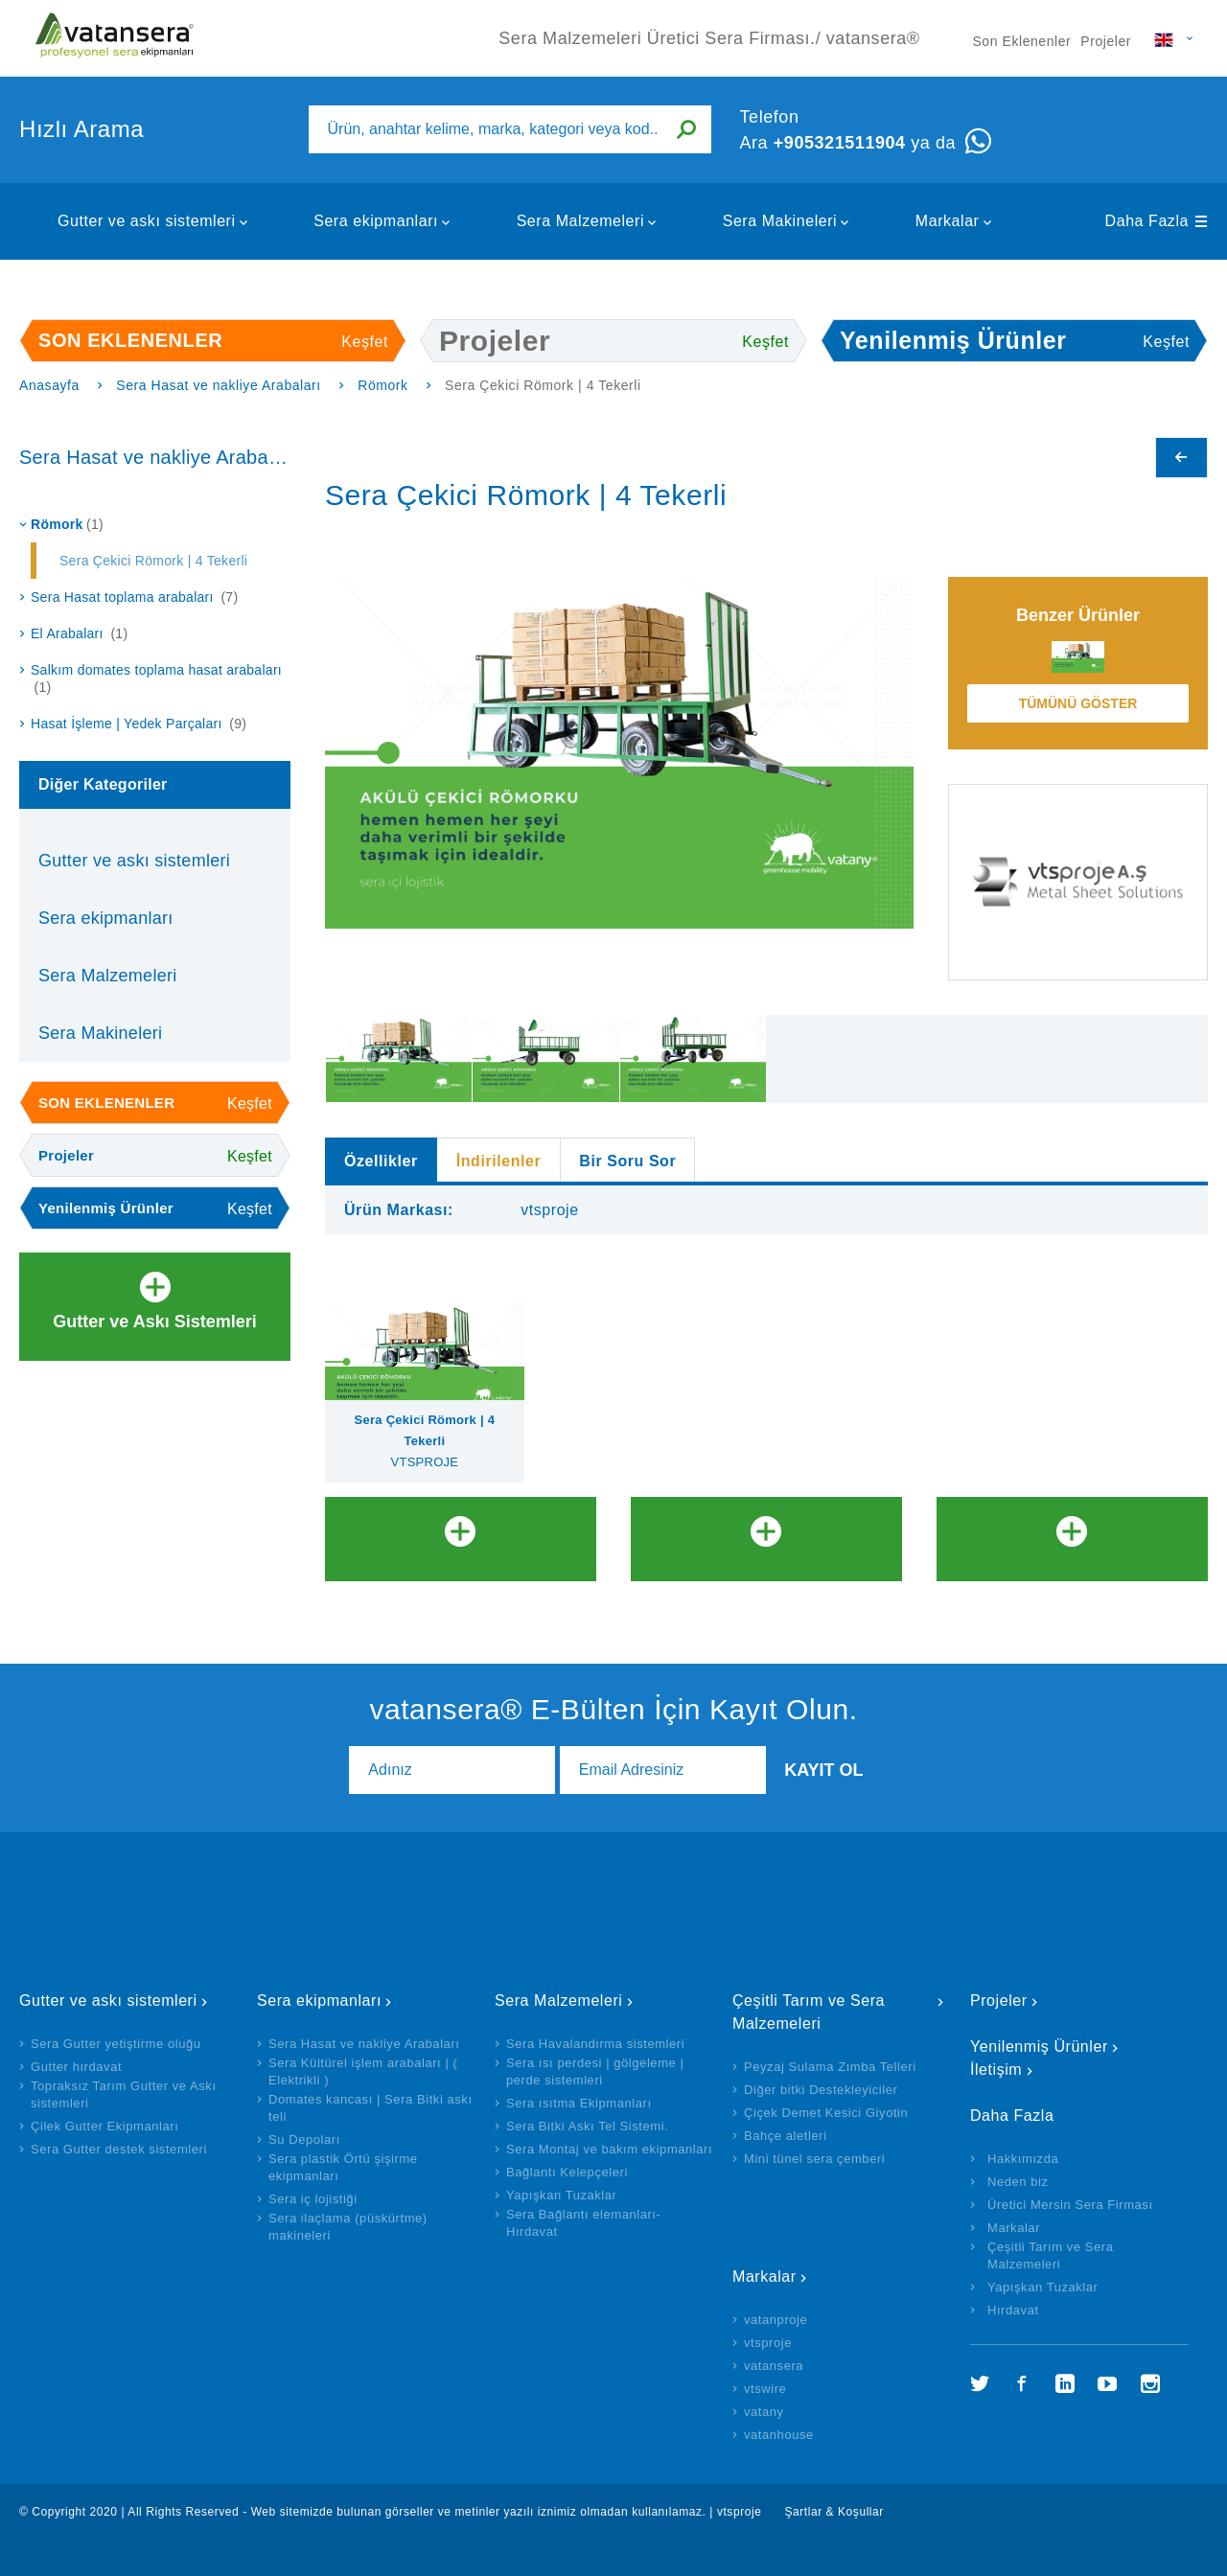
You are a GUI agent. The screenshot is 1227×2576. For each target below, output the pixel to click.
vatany (764, 2411)
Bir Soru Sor (627, 1161)
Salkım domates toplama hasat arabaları (156, 679)
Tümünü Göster (1078, 703)
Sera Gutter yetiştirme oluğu (116, 2043)
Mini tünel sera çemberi (814, 2158)
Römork (382, 385)
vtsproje (768, 2342)
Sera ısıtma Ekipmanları (579, 2103)
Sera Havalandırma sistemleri (595, 2043)
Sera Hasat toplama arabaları (134, 597)
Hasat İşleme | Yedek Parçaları (138, 723)
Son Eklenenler (1021, 41)
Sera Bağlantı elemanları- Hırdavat (583, 2223)
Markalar (947, 221)
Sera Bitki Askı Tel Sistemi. (587, 2126)
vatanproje (775, 2319)
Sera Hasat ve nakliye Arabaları (218, 385)
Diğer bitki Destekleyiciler (820, 2089)
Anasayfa (49, 385)
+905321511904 (840, 142)
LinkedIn (1065, 2383)
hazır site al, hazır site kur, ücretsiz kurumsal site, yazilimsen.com (222, 2538)
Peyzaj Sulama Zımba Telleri (830, 2066)
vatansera (773, 2365)
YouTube (1107, 2383)
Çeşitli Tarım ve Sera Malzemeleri (808, 2012)
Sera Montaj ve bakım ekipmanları (609, 2149)
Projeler (1105, 41)
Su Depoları (304, 2139)
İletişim (996, 2069)
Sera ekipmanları (375, 221)
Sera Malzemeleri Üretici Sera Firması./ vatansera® (115, 38)
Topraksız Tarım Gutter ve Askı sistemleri (124, 2094)
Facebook (1021, 2383)
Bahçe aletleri (785, 2135)
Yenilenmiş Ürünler (1039, 2046)
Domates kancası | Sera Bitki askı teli (370, 2108)
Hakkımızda (1022, 2158)
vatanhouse (779, 2434)
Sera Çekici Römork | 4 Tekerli (153, 560)
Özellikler (381, 1161)
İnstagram (1150, 2383)
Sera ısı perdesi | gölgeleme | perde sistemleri (594, 2071)
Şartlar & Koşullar (833, 2511)
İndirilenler (499, 1161)
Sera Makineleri (780, 221)
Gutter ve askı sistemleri (147, 221)
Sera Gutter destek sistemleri (119, 2149)
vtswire (765, 2388)
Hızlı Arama (81, 129)
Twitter (979, 2383)
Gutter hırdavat (76, 2066)
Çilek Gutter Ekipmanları (104, 2126)
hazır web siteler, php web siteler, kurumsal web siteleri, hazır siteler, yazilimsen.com (274, 1882)
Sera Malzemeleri (580, 221)
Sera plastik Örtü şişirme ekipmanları (343, 2167)
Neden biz (1018, 2181)
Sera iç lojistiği (313, 2199)
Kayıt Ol (823, 1770)
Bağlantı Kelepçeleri (567, 2172)
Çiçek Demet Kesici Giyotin (826, 2112)
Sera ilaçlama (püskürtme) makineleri (348, 2226)
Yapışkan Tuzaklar (561, 2195)
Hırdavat (1013, 2310)
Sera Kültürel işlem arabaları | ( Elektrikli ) (362, 2071)
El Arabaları (79, 633)
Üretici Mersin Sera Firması (1070, 2204)
